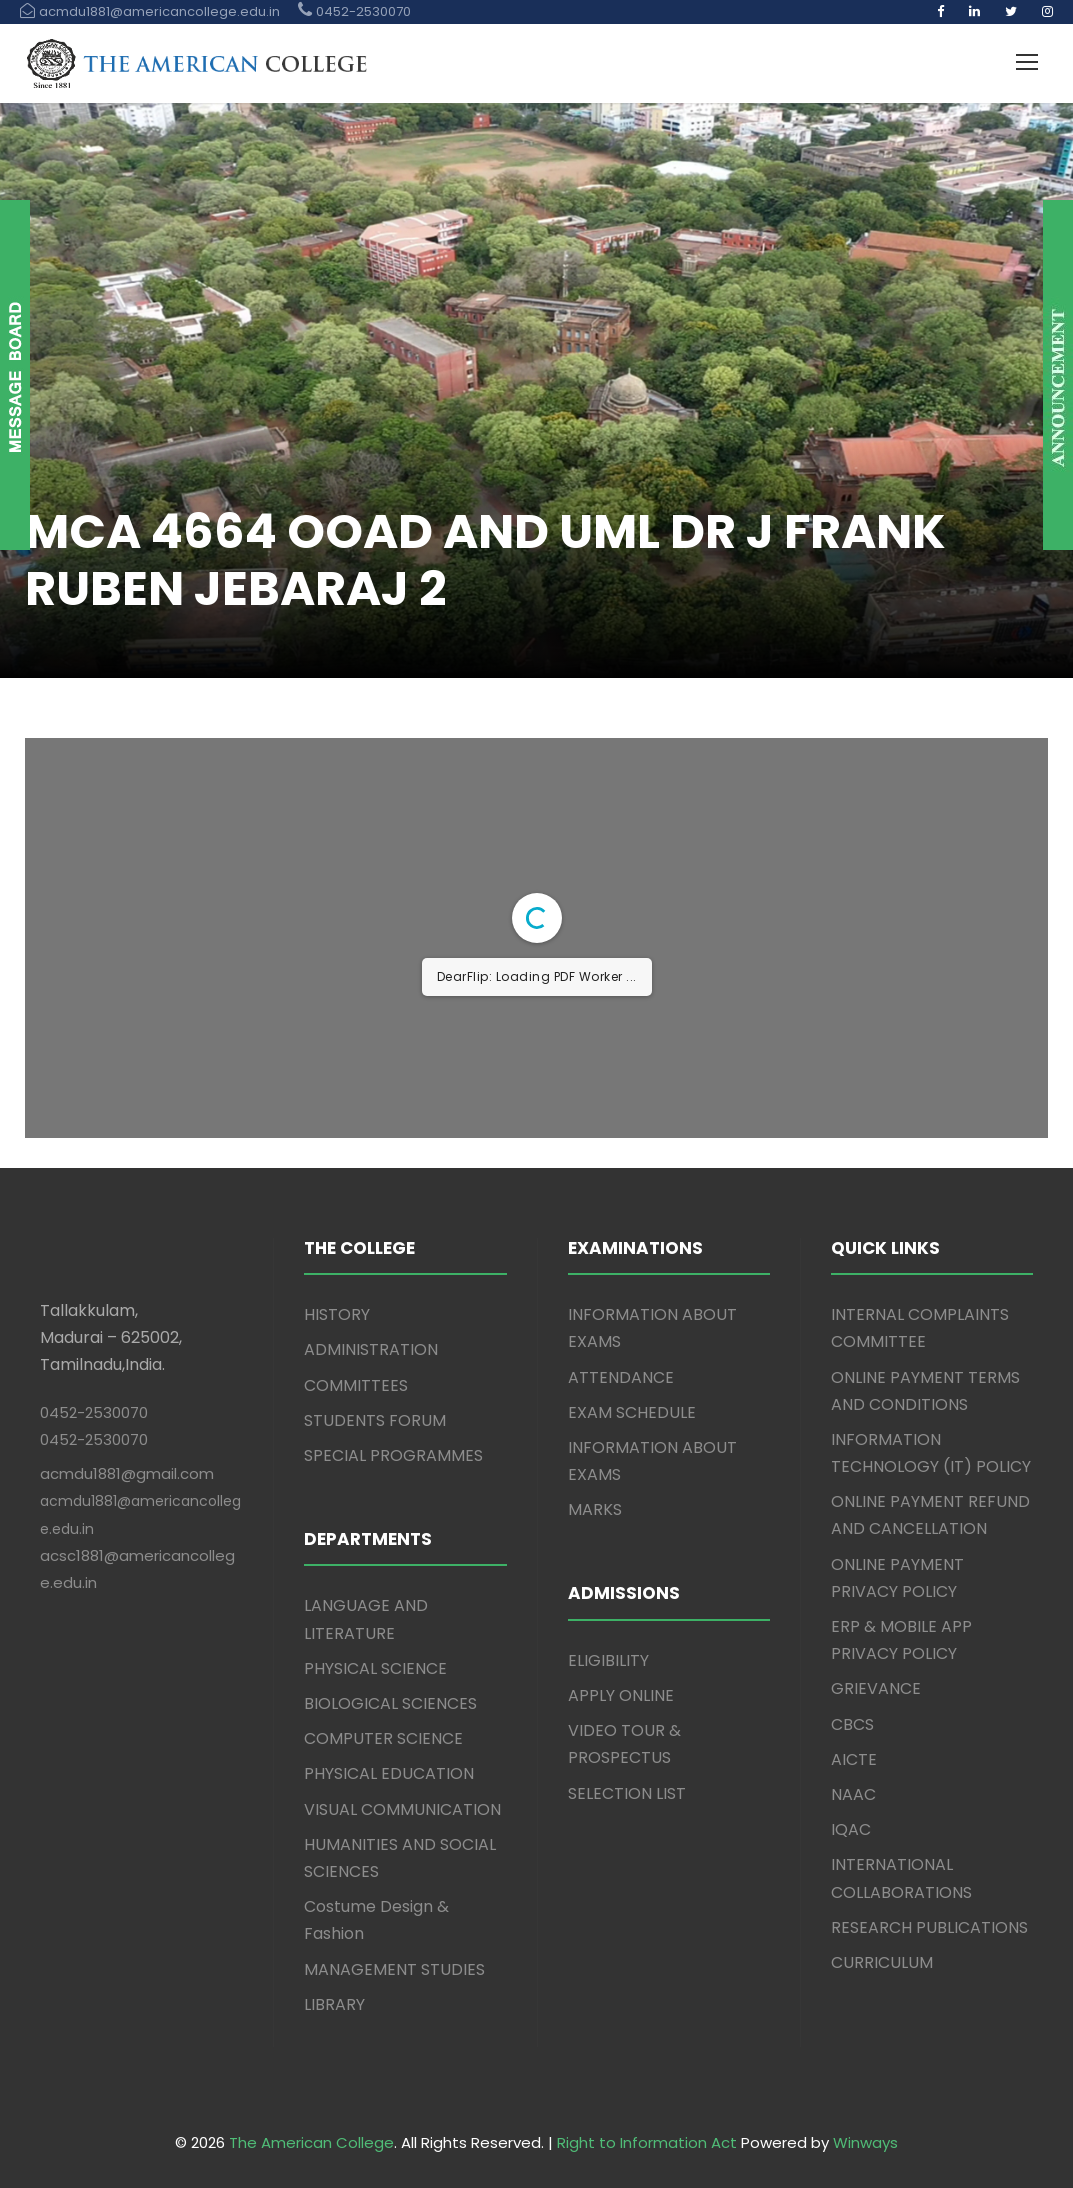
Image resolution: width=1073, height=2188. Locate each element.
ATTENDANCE (621, 1377)
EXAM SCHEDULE (632, 1412)
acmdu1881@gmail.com (127, 1473)
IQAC (851, 1829)
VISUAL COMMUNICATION (402, 1809)
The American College (311, 2142)
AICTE (854, 1759)
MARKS (595, 1509)
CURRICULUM (882, 1962)
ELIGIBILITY (608, 1660)
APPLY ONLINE (621, 1695)
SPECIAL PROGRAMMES (393, 1455)
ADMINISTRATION (371, 1349)
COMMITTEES (356, 1385)
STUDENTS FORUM (375, 1420)
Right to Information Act (647, 2142)
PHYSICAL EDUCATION (389, 1773)
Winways (865, 2142)
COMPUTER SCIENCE (383, 1738)
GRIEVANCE (876, 1688)
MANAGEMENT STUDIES (394, 1969)
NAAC (853, 1794)
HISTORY (337, 1314)
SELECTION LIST (627, 1793)
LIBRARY (334, 2004)
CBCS (852, 1724)
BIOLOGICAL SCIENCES (390, 1703)
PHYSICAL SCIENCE (375, 1668)
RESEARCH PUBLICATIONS (929, 1927)
